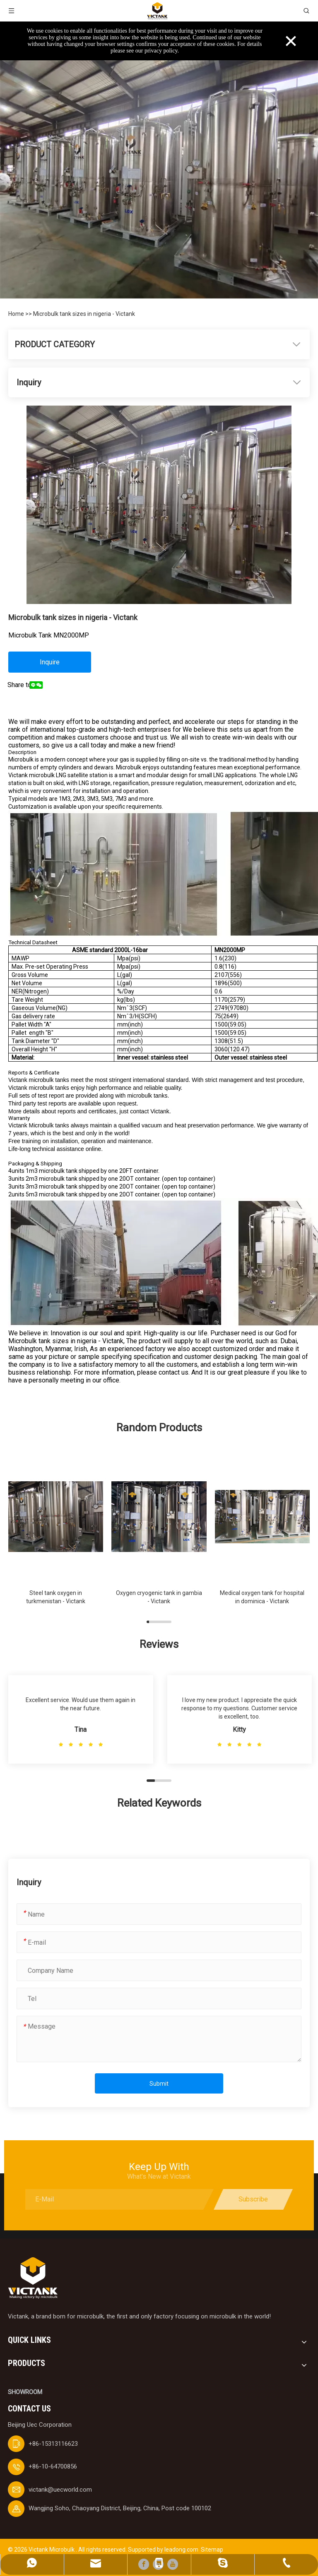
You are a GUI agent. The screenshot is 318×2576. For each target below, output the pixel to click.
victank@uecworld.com (60, 2489)
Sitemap (212, 2549)
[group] (55, 1531)
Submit (159, 2083)
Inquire (50, 662)
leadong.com (181, 2549)
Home (16, 313)
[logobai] (33, 2278)
